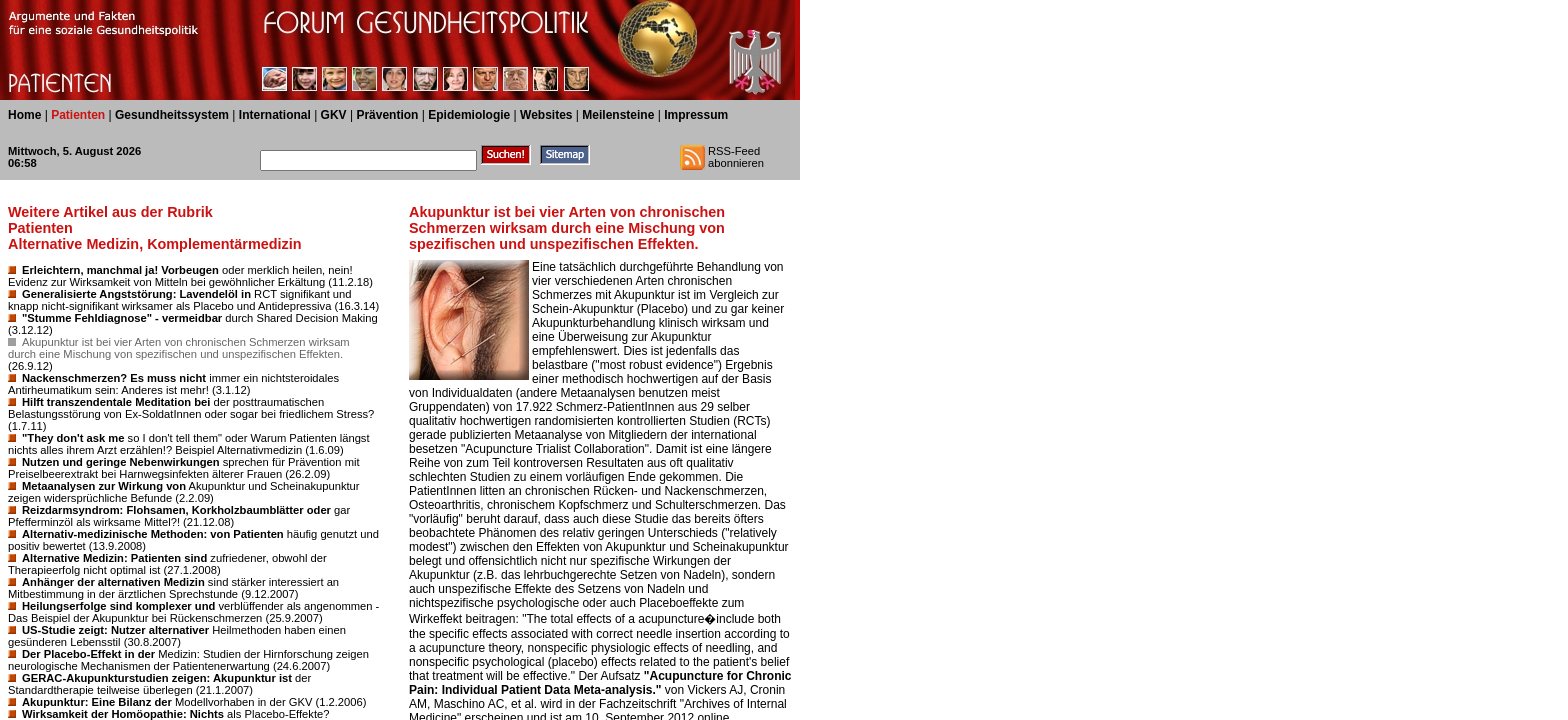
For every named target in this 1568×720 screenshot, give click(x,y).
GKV (334, 115)
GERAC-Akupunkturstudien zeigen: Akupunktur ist (157, 678)
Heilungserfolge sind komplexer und (118, 606)
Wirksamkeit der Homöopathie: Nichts (123, 714)
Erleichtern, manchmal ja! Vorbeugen (120, 270)
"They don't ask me (73, 438)
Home (24, 115)
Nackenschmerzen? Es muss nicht (114, 378)
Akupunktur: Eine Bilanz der (97, 702)
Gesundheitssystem (172, 115)
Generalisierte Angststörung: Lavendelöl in (136, 294)
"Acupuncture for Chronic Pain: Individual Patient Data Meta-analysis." (600, 683)
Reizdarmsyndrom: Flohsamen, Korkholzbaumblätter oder (176, 510)
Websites (546, 115)
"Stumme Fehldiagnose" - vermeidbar (122, 318)
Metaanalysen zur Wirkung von (104, 486)
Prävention (387, 115)
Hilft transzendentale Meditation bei (116, 402)
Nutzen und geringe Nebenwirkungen (121, 462)
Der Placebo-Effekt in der (88, 654)
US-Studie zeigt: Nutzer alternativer (115, 630)
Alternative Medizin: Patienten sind (114, 558)
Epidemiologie (469, 115)
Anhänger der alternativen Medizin (113, 582)
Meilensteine (618, 115)
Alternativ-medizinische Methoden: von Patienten (153, 534)
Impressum (696, 115)
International (275, 115)
